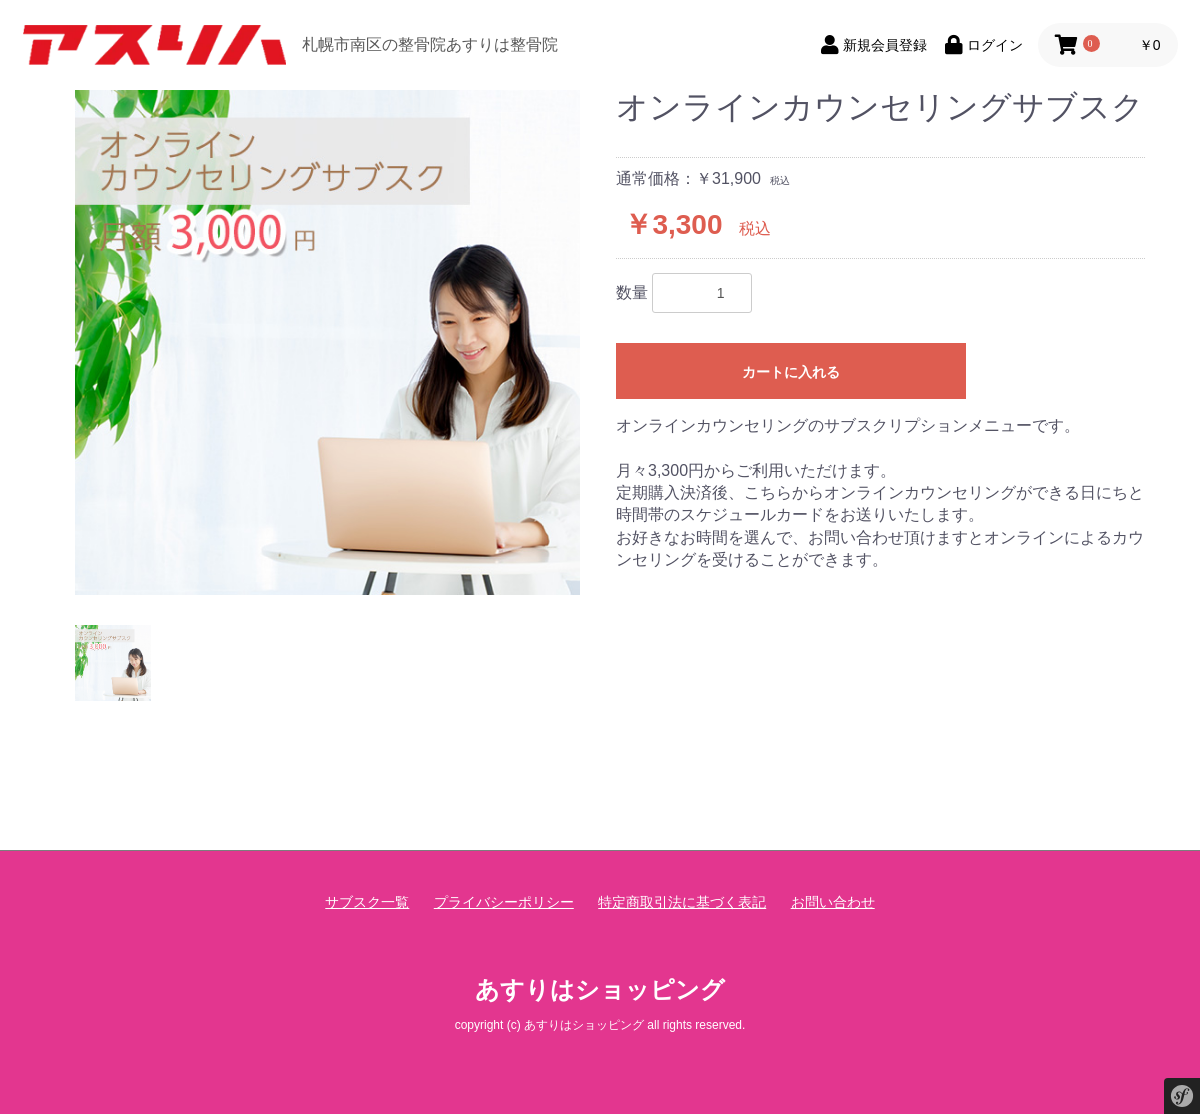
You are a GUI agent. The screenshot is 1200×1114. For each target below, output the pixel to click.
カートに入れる (791, 372)
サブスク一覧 (367, 902)
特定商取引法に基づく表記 (682, 902)
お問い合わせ (833, 902)
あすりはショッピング (600, 989)
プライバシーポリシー (504, 902)
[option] (327, 342)
